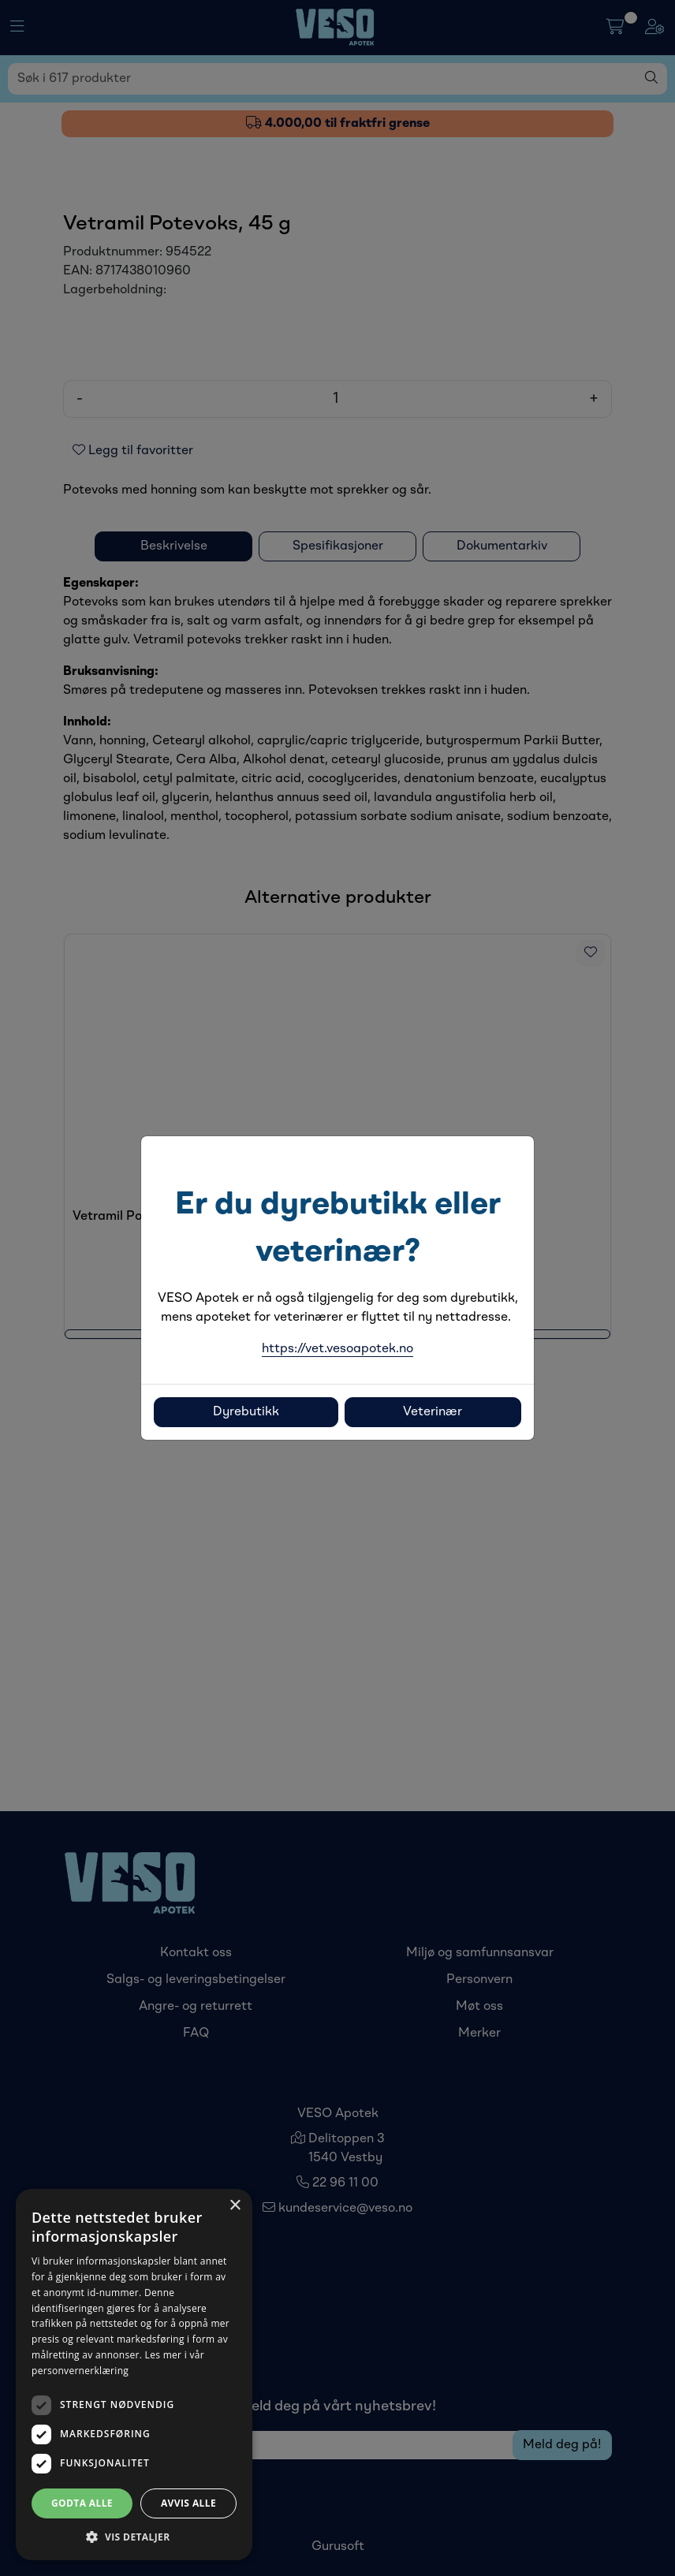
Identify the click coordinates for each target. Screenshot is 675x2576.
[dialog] (134, 2374)
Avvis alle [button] (188, 2503)
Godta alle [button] (82, 2503)
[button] (134, 2536)
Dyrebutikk (246, 1412)
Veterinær (432, 1412)
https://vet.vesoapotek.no (337, 1349)
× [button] (235, 2206)
